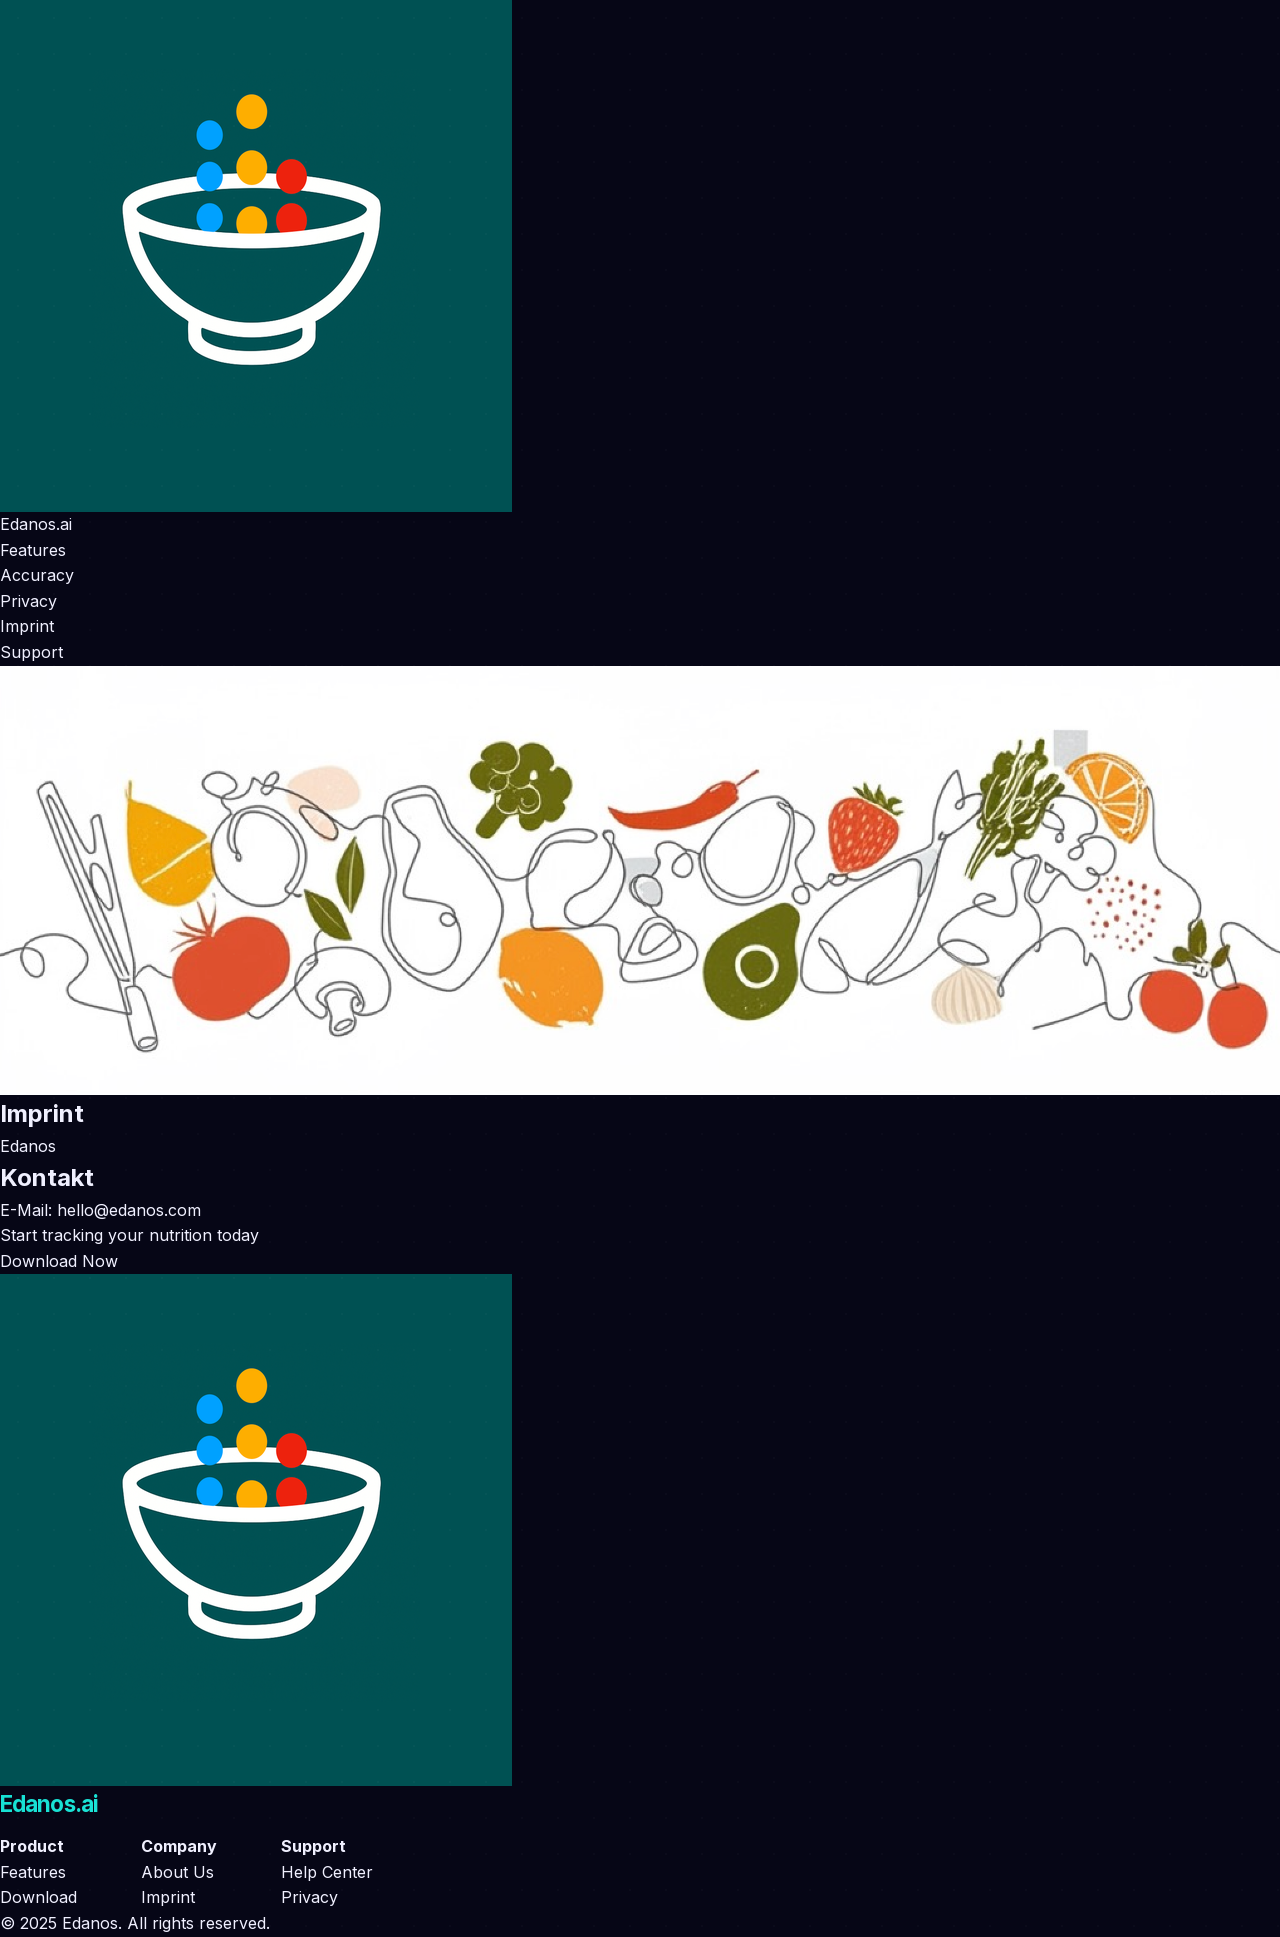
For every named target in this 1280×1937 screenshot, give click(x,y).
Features (33, 550)
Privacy (28, 601)
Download (38, 1897)
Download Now (59, 1261)
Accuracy (37, 575)
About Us (177, 1872)
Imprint (27, 626)
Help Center (327, 1872)
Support (31, 652)
